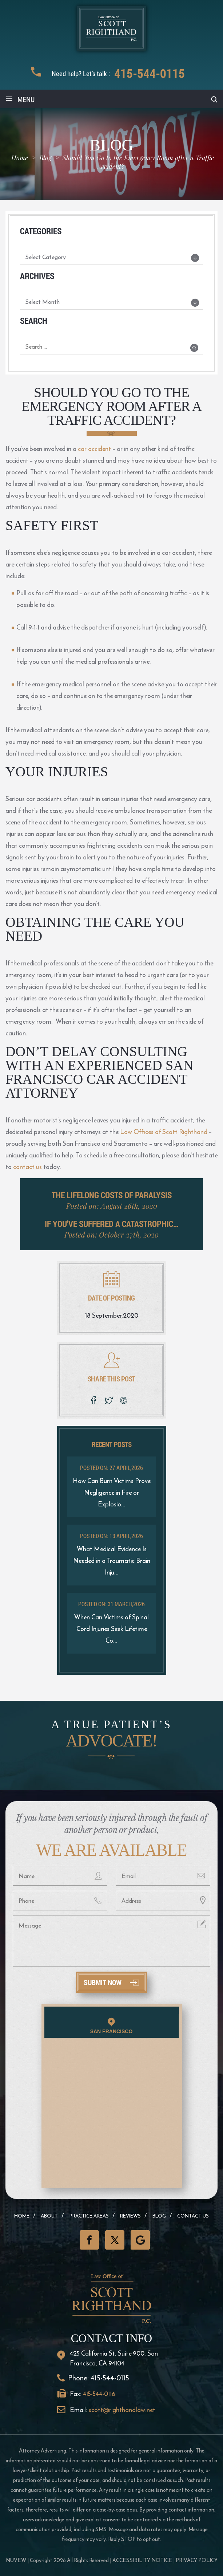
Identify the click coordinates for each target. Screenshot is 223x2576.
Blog (159, 2216)
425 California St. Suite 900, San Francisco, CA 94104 (114, 2358)
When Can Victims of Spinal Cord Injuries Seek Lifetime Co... (111, 1628)
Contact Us (193, 2216)
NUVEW (16, 2560)
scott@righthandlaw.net (122, 2410)
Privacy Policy (197, 2560)
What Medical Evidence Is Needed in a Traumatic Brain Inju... (111, 1560)
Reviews (130, 2216)
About (49, 2216)
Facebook (89, 2240)
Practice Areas (89, 2216)
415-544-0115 (149, 73)
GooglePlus (140, 2240)
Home (21, 2216)
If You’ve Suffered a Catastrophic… (112, 1223)
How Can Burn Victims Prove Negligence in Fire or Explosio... (112, 1492)
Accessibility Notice (142, 2560)
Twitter (114, 2240)
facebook (94, 1400)
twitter (109, 1400)
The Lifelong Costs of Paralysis (112, 1194)
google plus (125, 1400)
